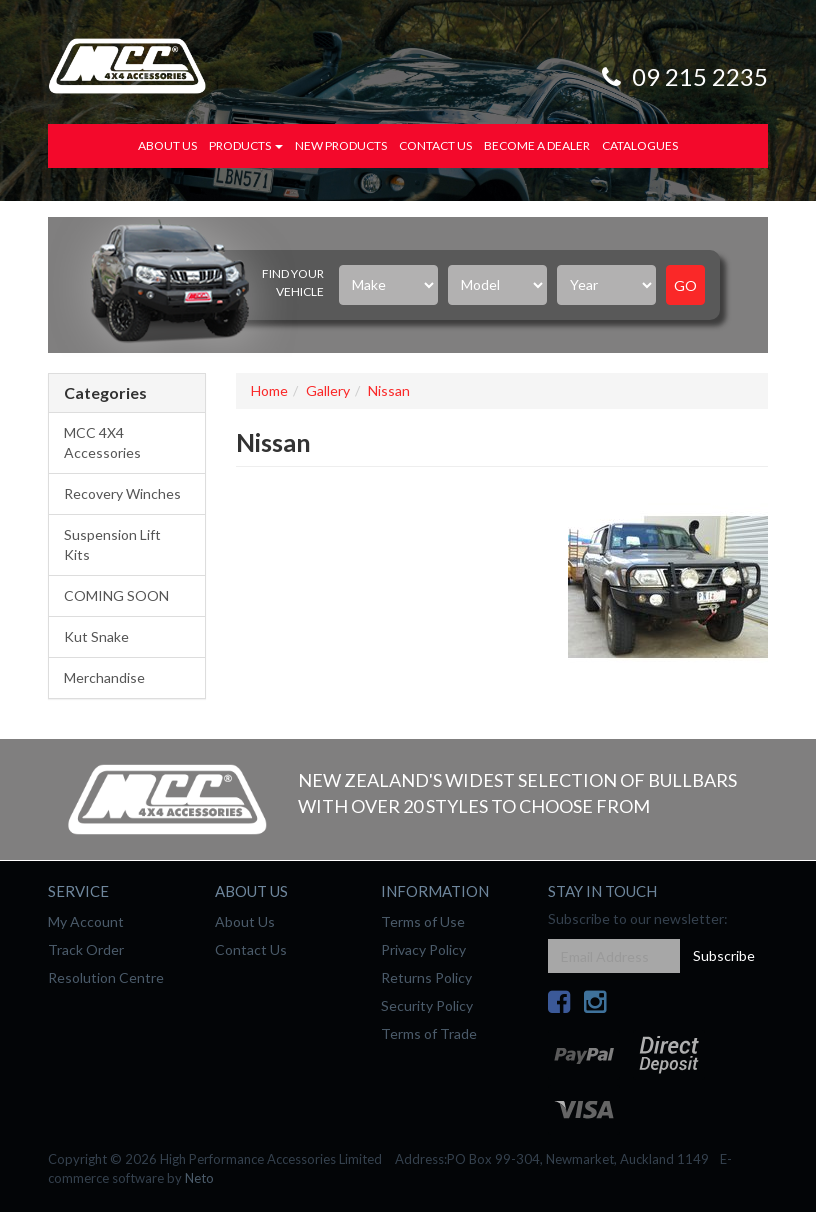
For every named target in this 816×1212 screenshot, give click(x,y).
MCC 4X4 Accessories (102, 442)
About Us (167, 145)
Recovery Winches (122, 493)
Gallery (328, 390)
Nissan (389, 390)
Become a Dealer (537, 145)
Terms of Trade (429, 1033)
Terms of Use (423, 921)
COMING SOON (116, 595)
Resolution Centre (106, 977)
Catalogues (640, 145)
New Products (341, 145)
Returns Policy (426, 977)
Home (269, 390)
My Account (86, 921)
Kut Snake (96, 636)
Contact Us (435, 145)
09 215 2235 (682, 76)
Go (685, 285)
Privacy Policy (423, 949)
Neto (199, 1178)
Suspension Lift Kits (112, 544)
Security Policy (427, 1005)
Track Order (86, 949)
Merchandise (104, 677)
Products (246, 145)
